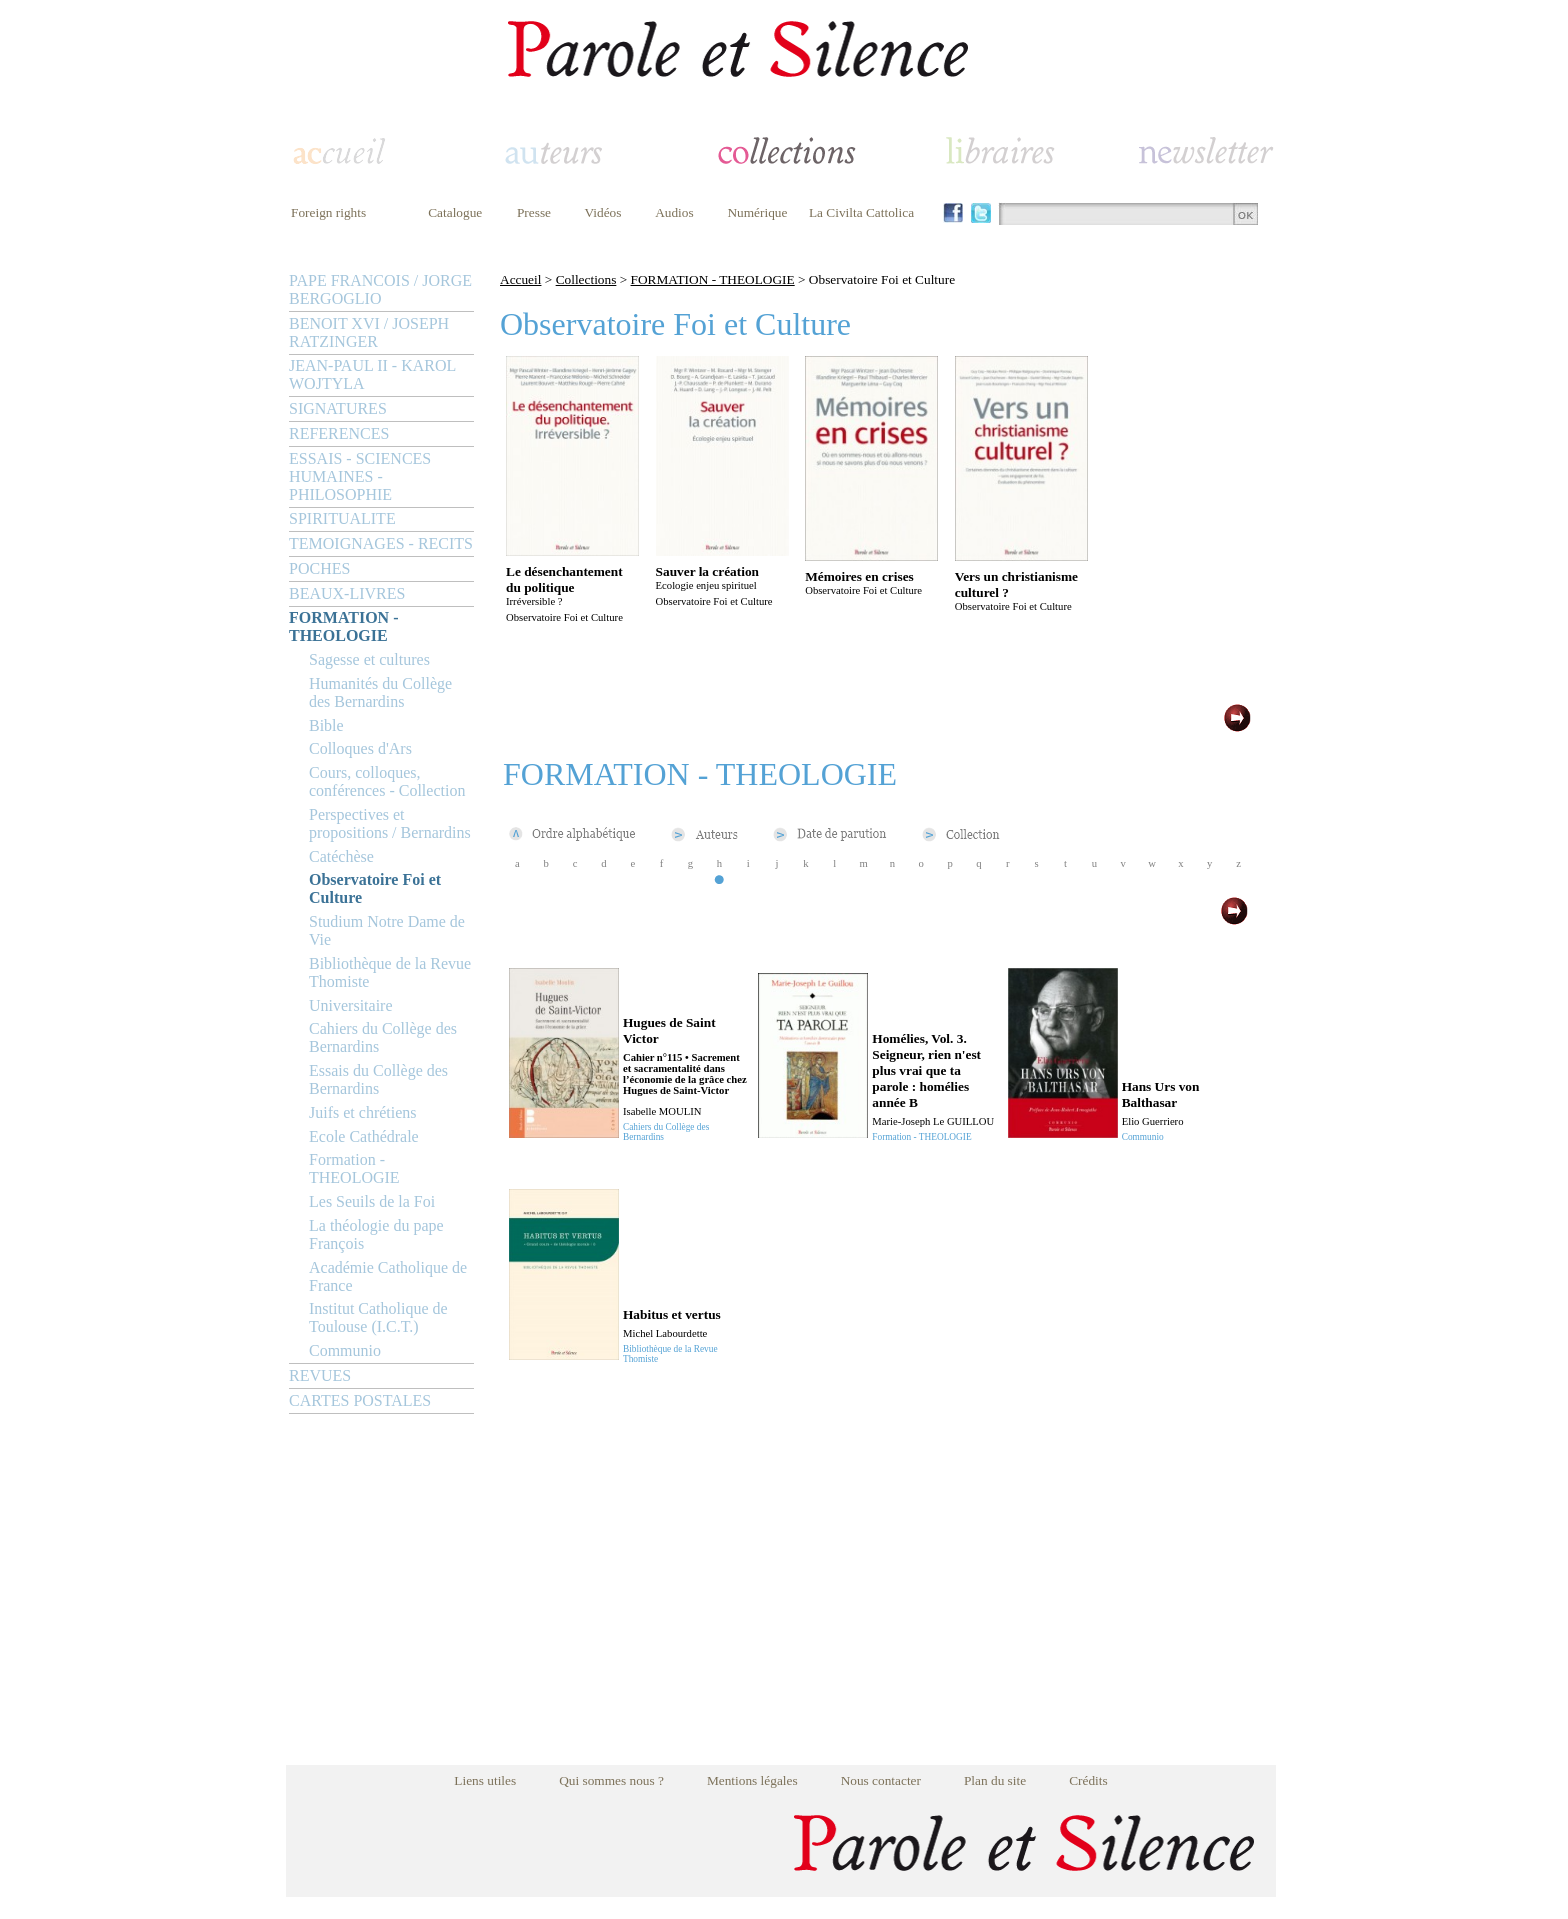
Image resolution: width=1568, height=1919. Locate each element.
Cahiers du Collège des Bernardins (383, 1037)
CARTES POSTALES (360, 1400)
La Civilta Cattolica (861, 212)
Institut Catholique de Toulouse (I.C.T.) (378, 1317)
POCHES (319, 568)
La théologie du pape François (376, 1234)
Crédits (1088, 1780)
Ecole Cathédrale (364, 1136)
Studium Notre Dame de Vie (387, 930)
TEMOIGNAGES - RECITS (381, 543)
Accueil (520, 279)
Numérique (757, 212)
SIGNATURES (338, 408)
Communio (345, 1350)
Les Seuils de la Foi (372, 1201)
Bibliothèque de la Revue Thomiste (390, 972)
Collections (586, 279)
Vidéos (603, 212)
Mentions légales (752, 1780)
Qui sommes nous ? (611, 1780)
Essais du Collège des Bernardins (378, 1079)
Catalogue (455, 212)
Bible (326, 725)
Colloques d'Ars (360, 748)
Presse (534, 212)
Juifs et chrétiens (363, 1112)
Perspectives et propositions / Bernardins (390, 823)
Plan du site (995, 1780)
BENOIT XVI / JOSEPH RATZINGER (369, 332)
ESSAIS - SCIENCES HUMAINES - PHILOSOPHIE (360, 476)
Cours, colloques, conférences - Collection (387, 781)
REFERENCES (339, 433)
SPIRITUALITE (342, 518)
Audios (674, 212)
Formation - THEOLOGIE (354, 1168)
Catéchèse (341, 856)
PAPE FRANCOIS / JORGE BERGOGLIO (380, 289)
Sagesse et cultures (369, 659)
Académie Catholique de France (388, 1276)
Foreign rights (328, 212)
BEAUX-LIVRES (347, 593)
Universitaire (351, 1005)
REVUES (320, 1375)
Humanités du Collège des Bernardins (380, 692)
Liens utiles (485, 1780)
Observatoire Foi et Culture (375, 888)
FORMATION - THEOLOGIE (343, 626)
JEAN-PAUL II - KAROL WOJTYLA (372, 374)
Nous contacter (881, 1780)
